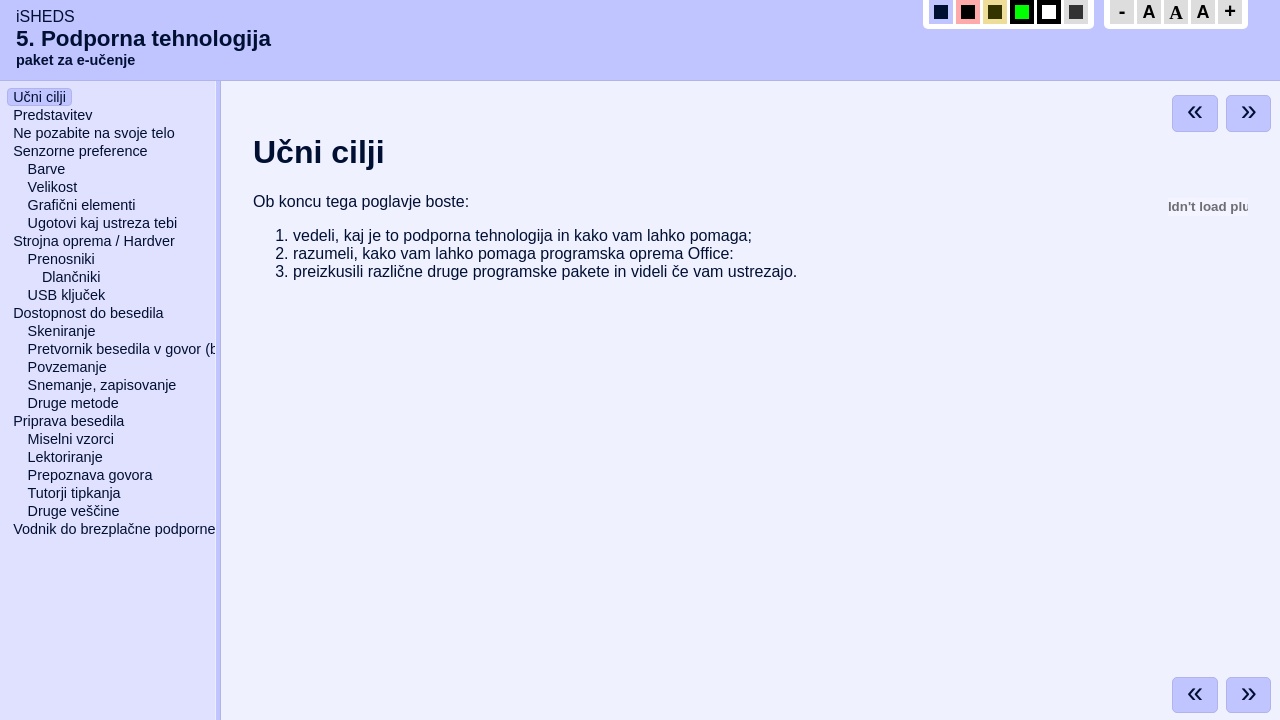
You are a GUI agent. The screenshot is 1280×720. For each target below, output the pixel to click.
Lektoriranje (65, 457)
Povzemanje (67, 367)
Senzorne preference (80, 151)
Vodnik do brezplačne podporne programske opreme (180, 529)
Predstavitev (52, 115)
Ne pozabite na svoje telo (94, 133)
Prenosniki (61, 259)
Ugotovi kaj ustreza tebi (103, 223)
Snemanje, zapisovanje (102, 385)
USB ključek (67, 295)
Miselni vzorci (71, 439)
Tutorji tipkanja (74, 493)
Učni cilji (39, 97)
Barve (47, 169)
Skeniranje (62, 331)
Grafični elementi (82, 205)
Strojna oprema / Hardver (94, 241)
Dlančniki (71, 277)
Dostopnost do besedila (88, 313)
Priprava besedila (68, 421)
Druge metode (73, 403)
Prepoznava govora (90, 475)
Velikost (53, 187)
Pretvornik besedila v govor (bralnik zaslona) (169, 349)
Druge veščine (74, 511)
